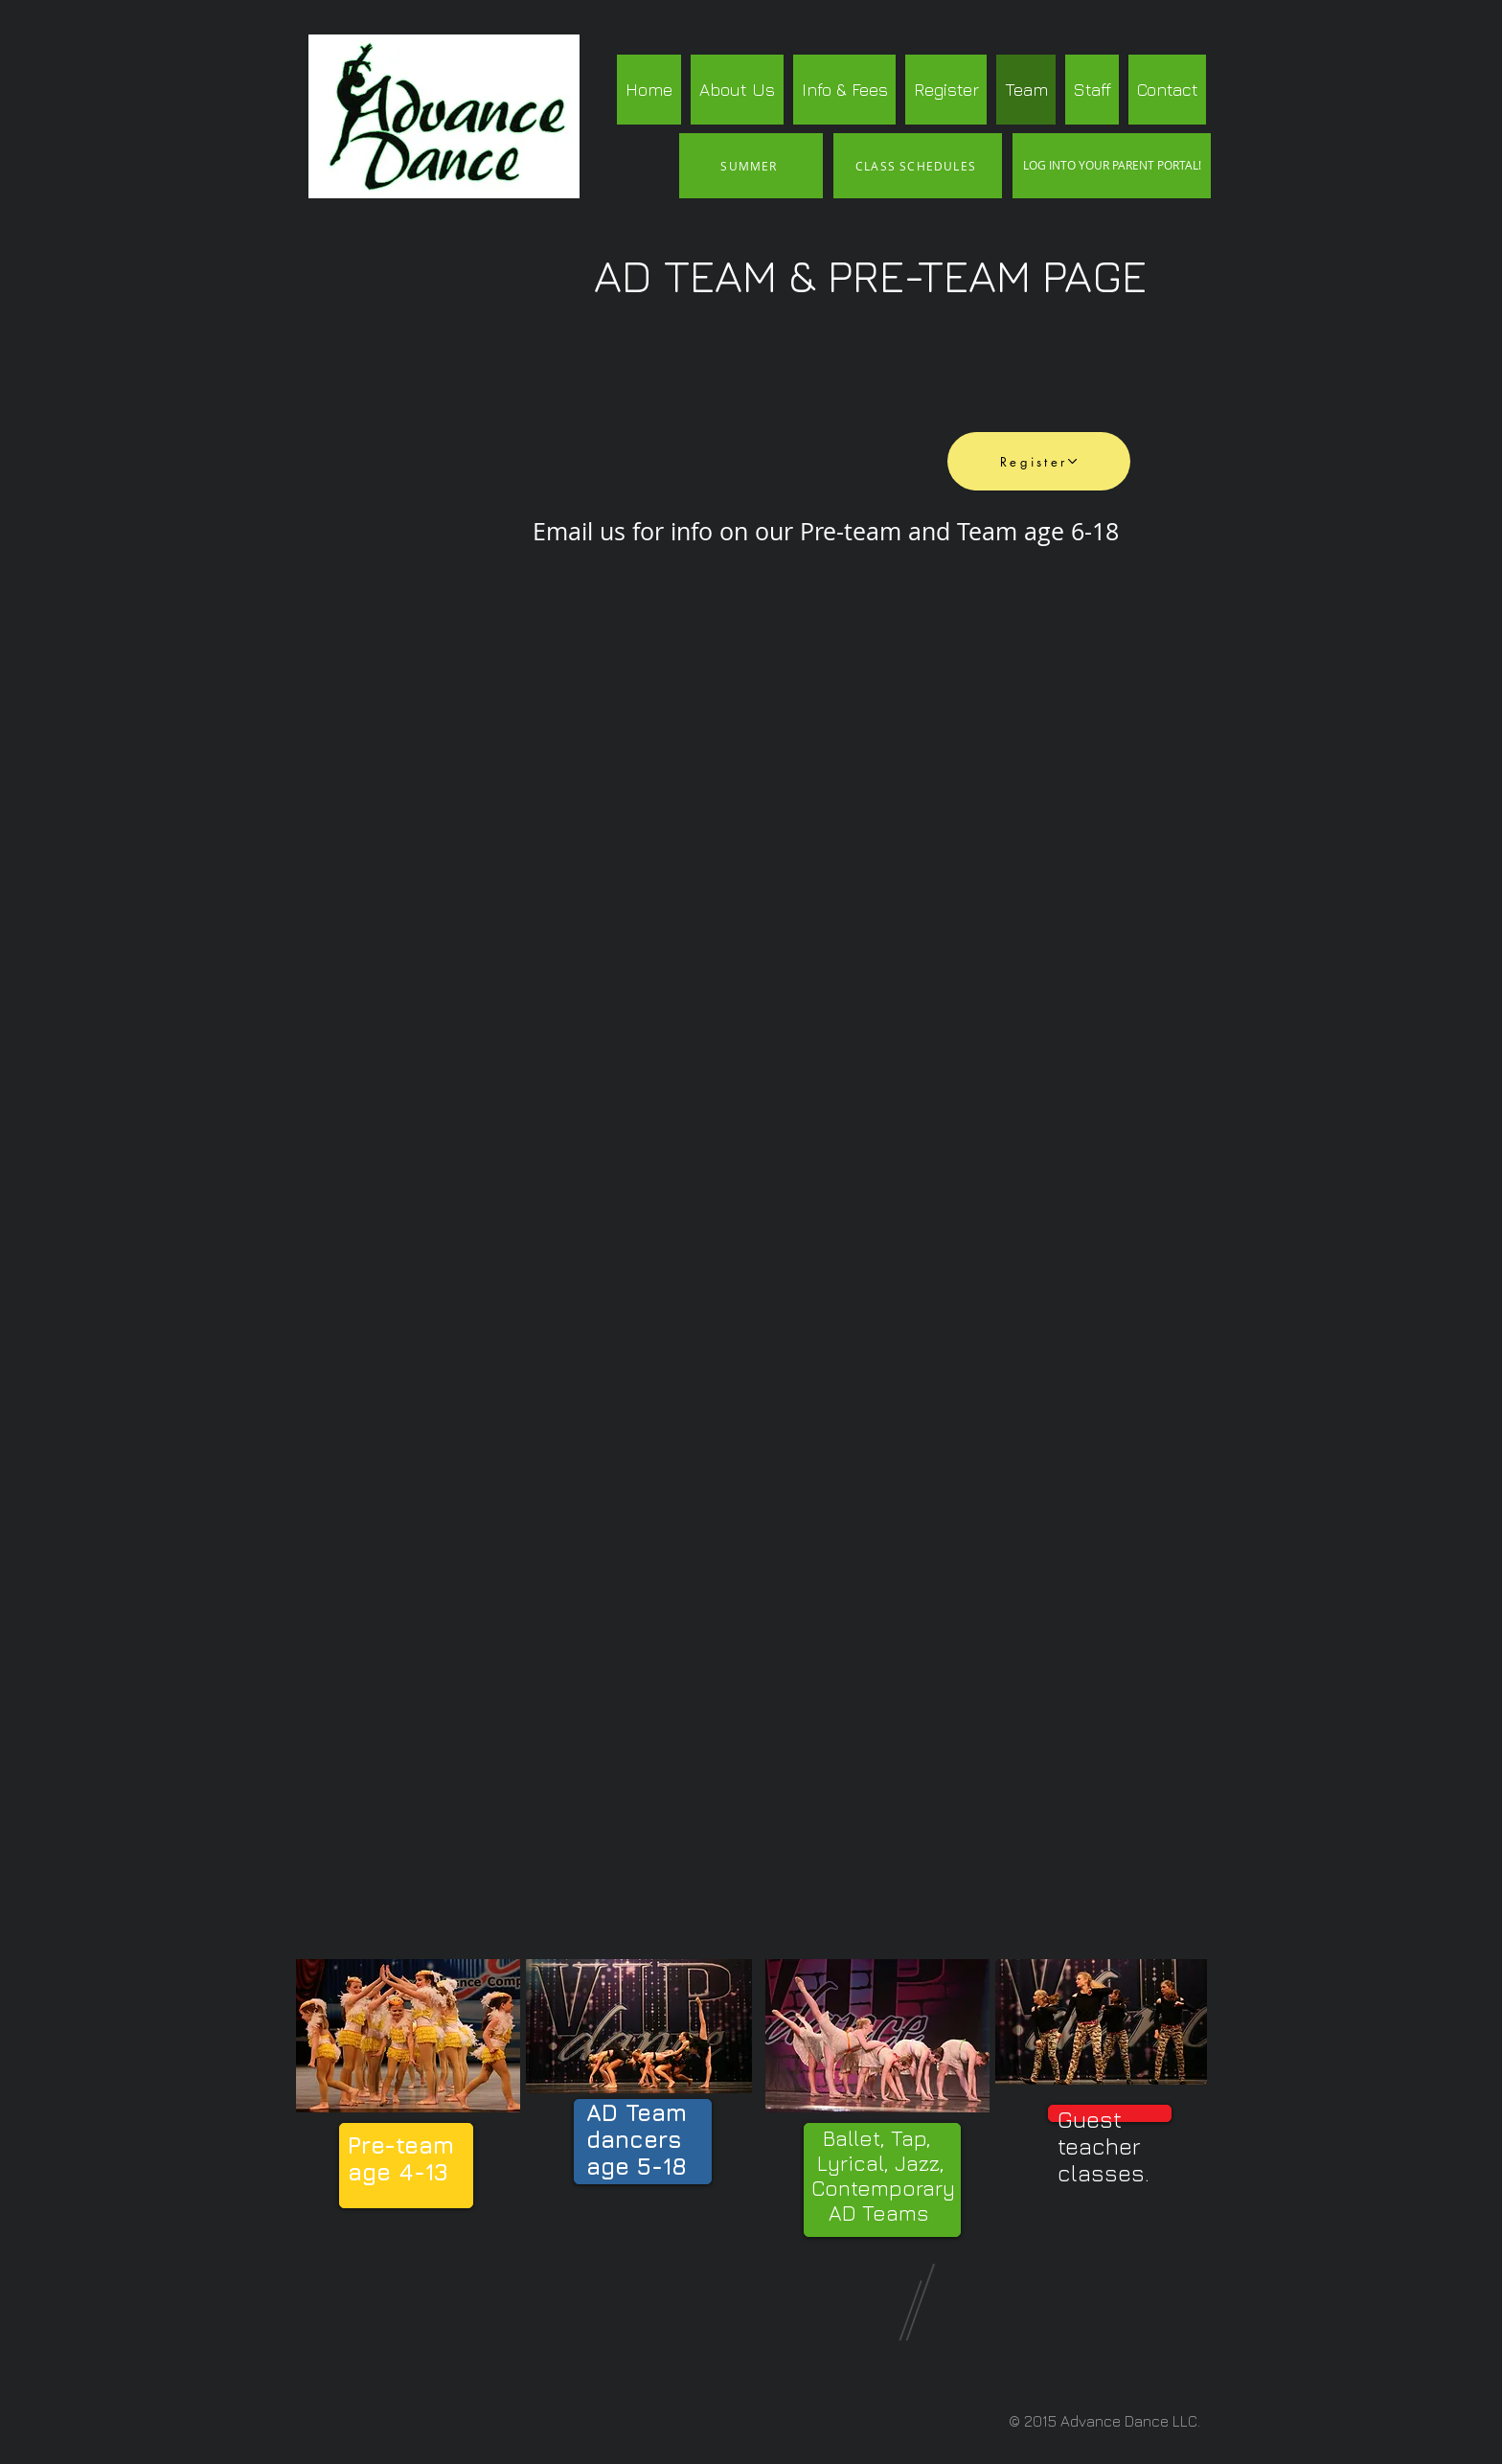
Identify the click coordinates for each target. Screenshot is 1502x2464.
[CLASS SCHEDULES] (917, 165)
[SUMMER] (751, 165)
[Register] (1038, 461)
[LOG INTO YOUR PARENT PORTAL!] (1112, 165)
